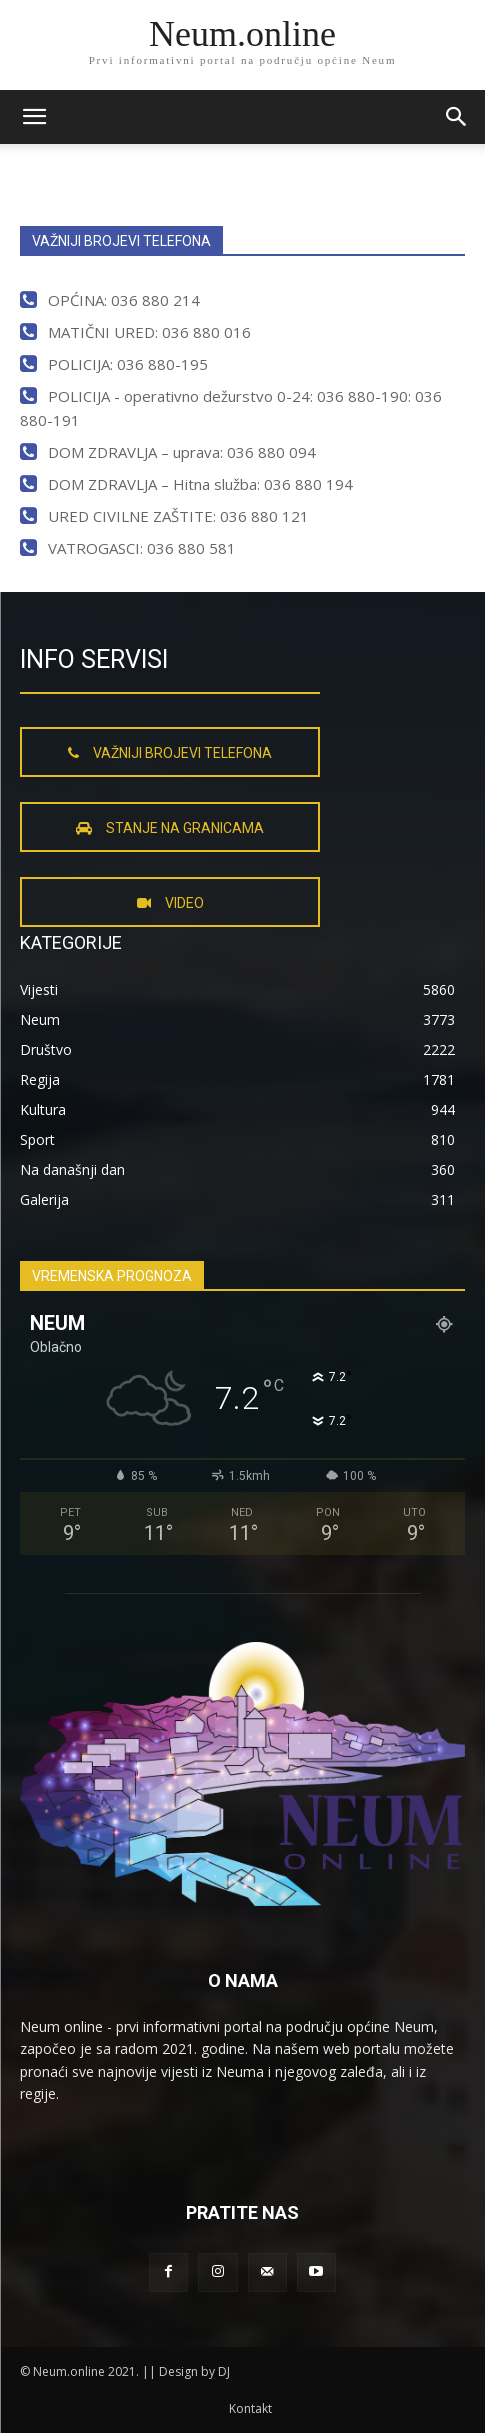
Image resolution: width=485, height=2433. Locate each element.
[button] (457, 117)
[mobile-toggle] (34, 117)
